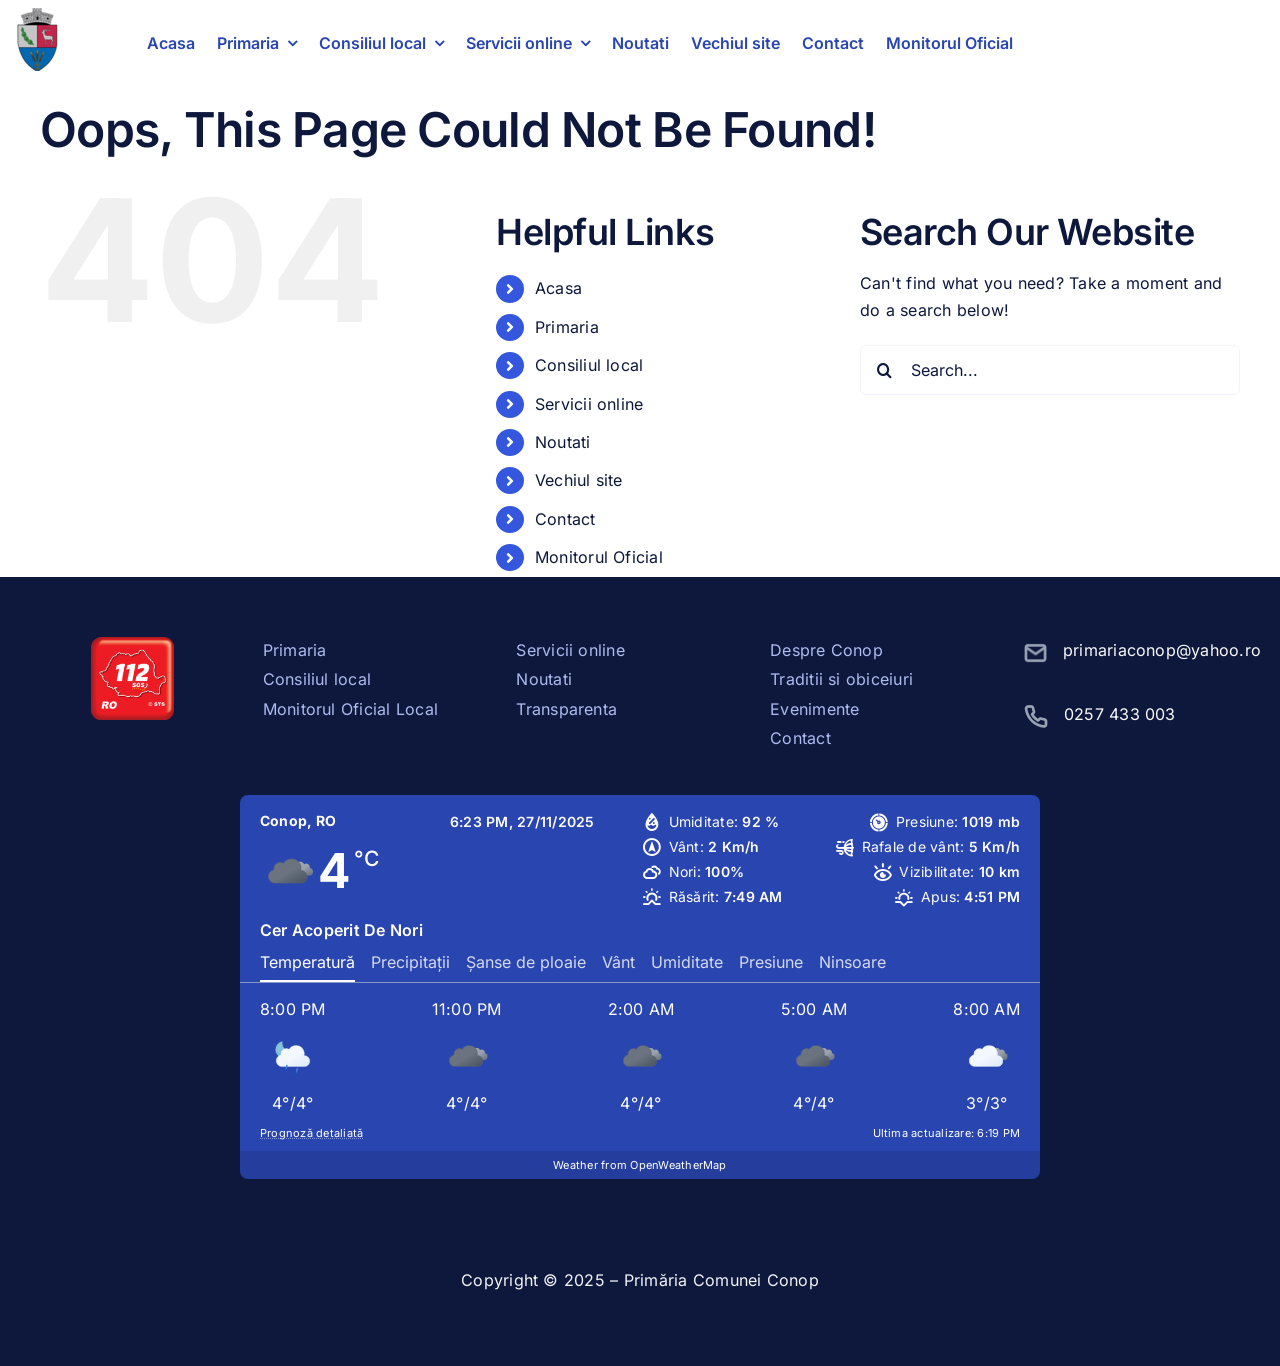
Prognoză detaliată (311, 1133)
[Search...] (1050, 370)
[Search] (885, 370)
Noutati (563, 442)
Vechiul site (579, 480)
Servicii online (589, 404)
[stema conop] (37, 16)
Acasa (558, 288)
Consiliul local (589, 365)
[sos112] (132, 645)
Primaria (567, 327)
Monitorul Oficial (599, 557)
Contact (565, 519)
